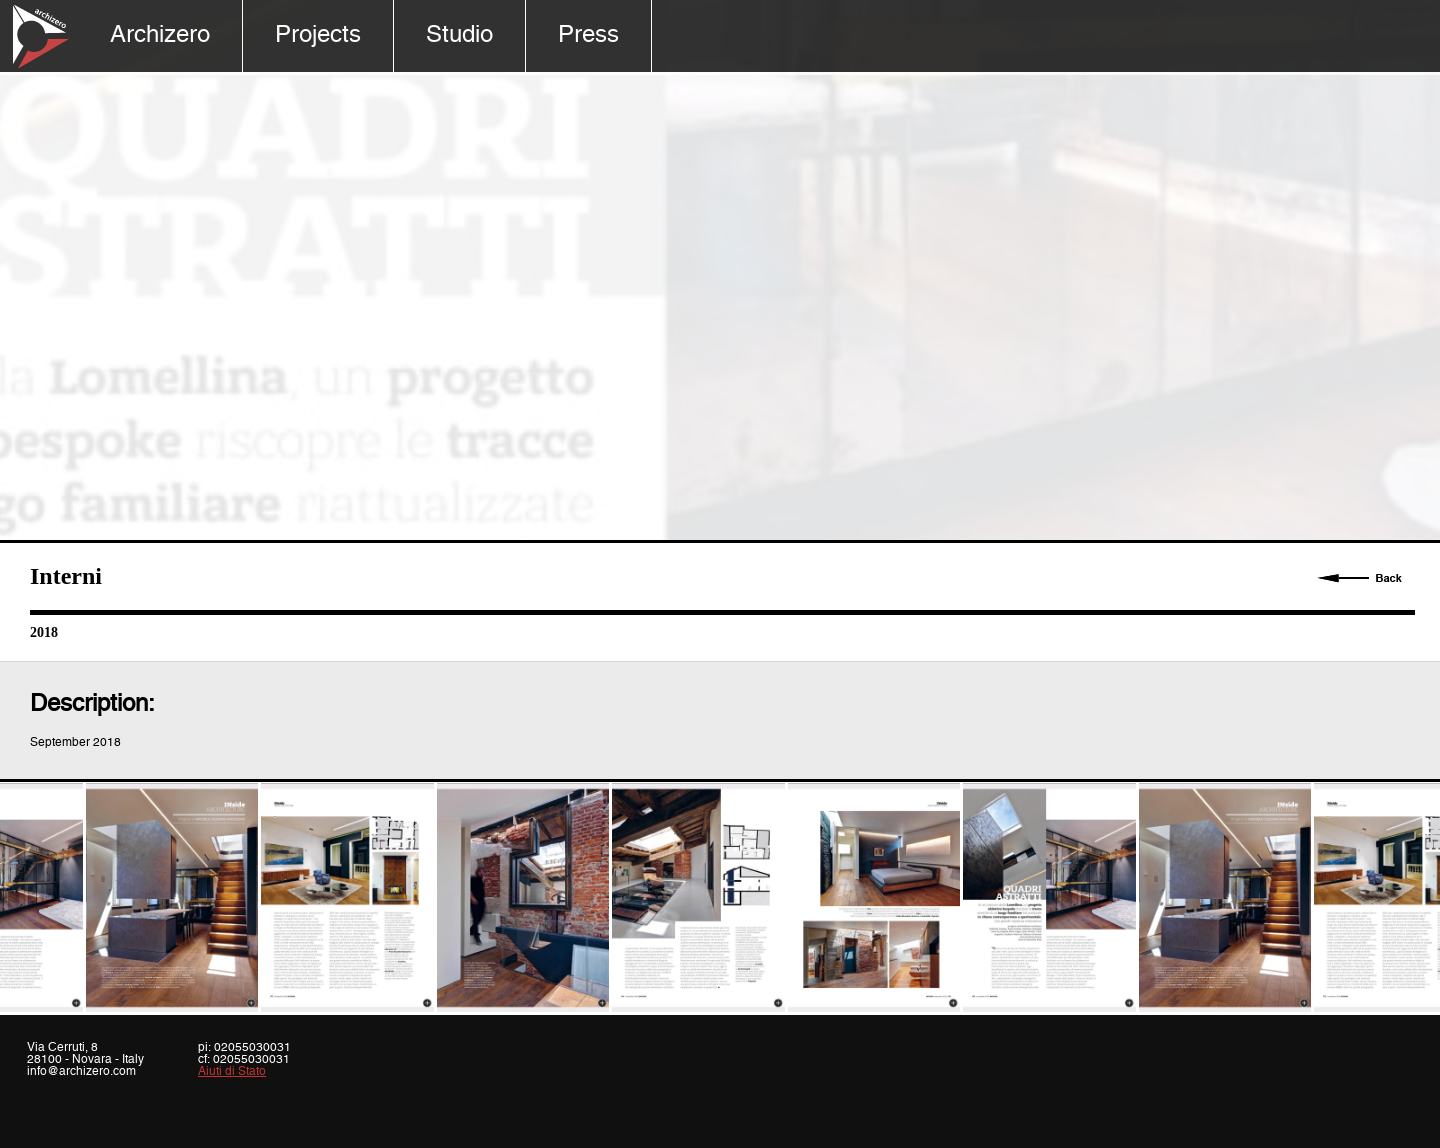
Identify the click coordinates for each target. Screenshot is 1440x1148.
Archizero (160, 35)
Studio (459, 35)
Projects (318, 35)
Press (588, 35)
